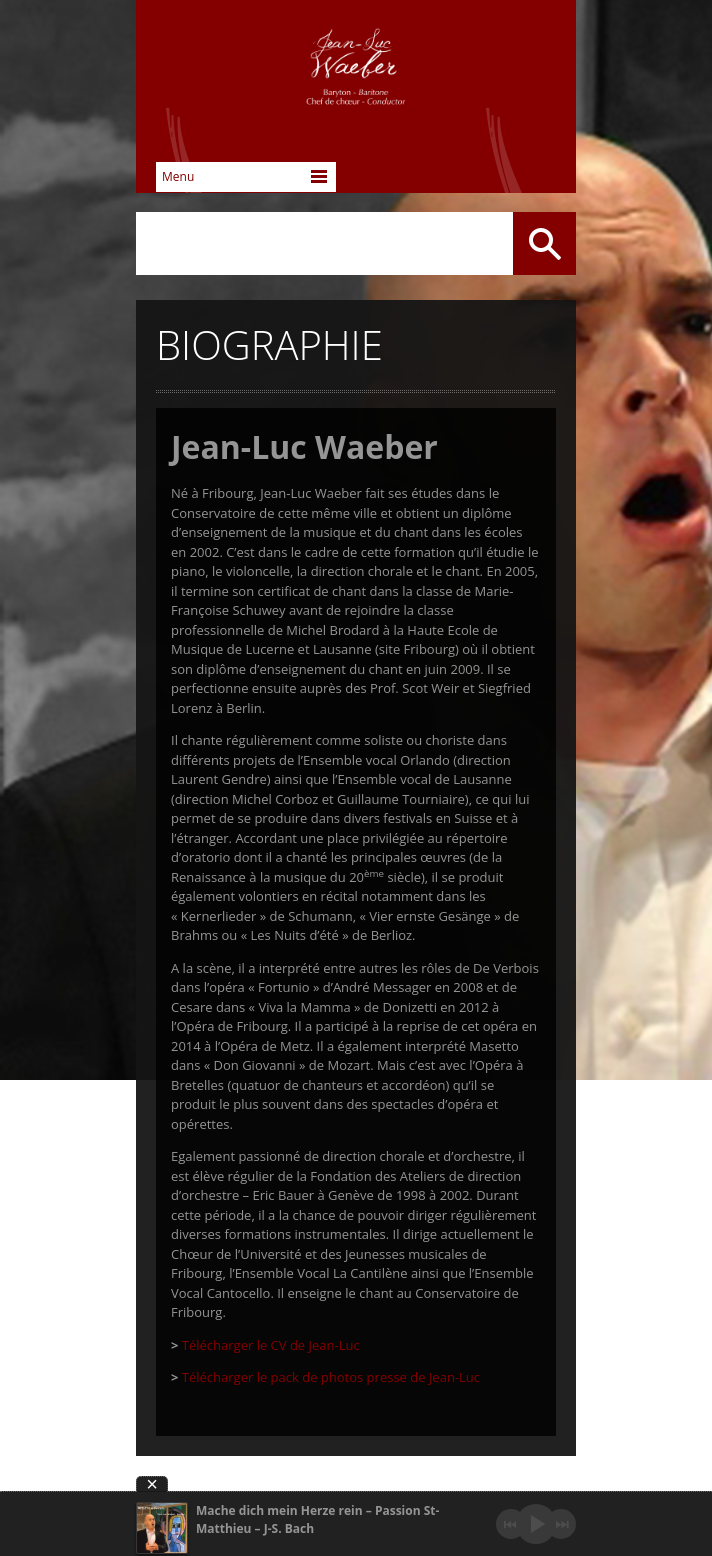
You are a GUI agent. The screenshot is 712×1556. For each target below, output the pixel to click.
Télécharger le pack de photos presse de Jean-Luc (329, 1377)
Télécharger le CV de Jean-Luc (268, 1345)
